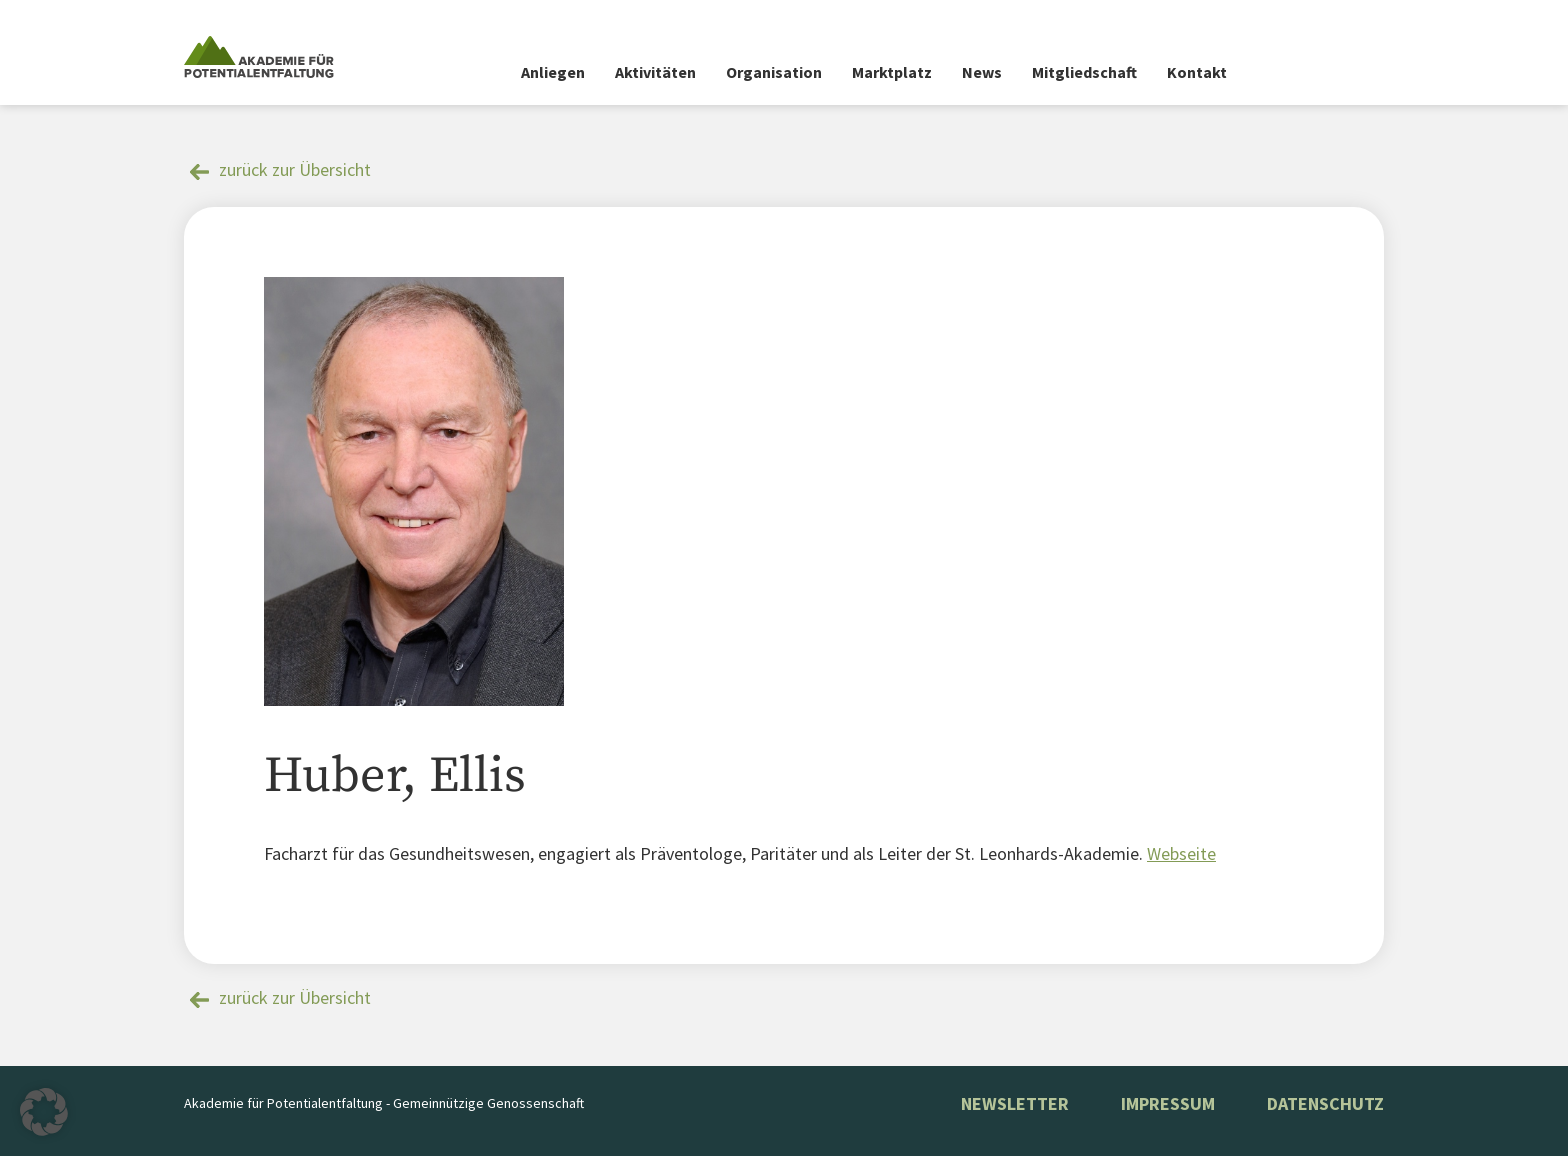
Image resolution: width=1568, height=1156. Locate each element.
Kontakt (1197, 72)
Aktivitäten (655, 72)
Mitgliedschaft (1084, 72)
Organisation (774, 72)
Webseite (1181, 853)
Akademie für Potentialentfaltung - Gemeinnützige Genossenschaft (384, 1103)
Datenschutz (1325, 1103)
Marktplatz (892, 72)
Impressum (1168, 1103)
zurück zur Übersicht (295, 169)
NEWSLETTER (1015, 1103)
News (982, 72)
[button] (44, 1112)
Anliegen (553, 72)
